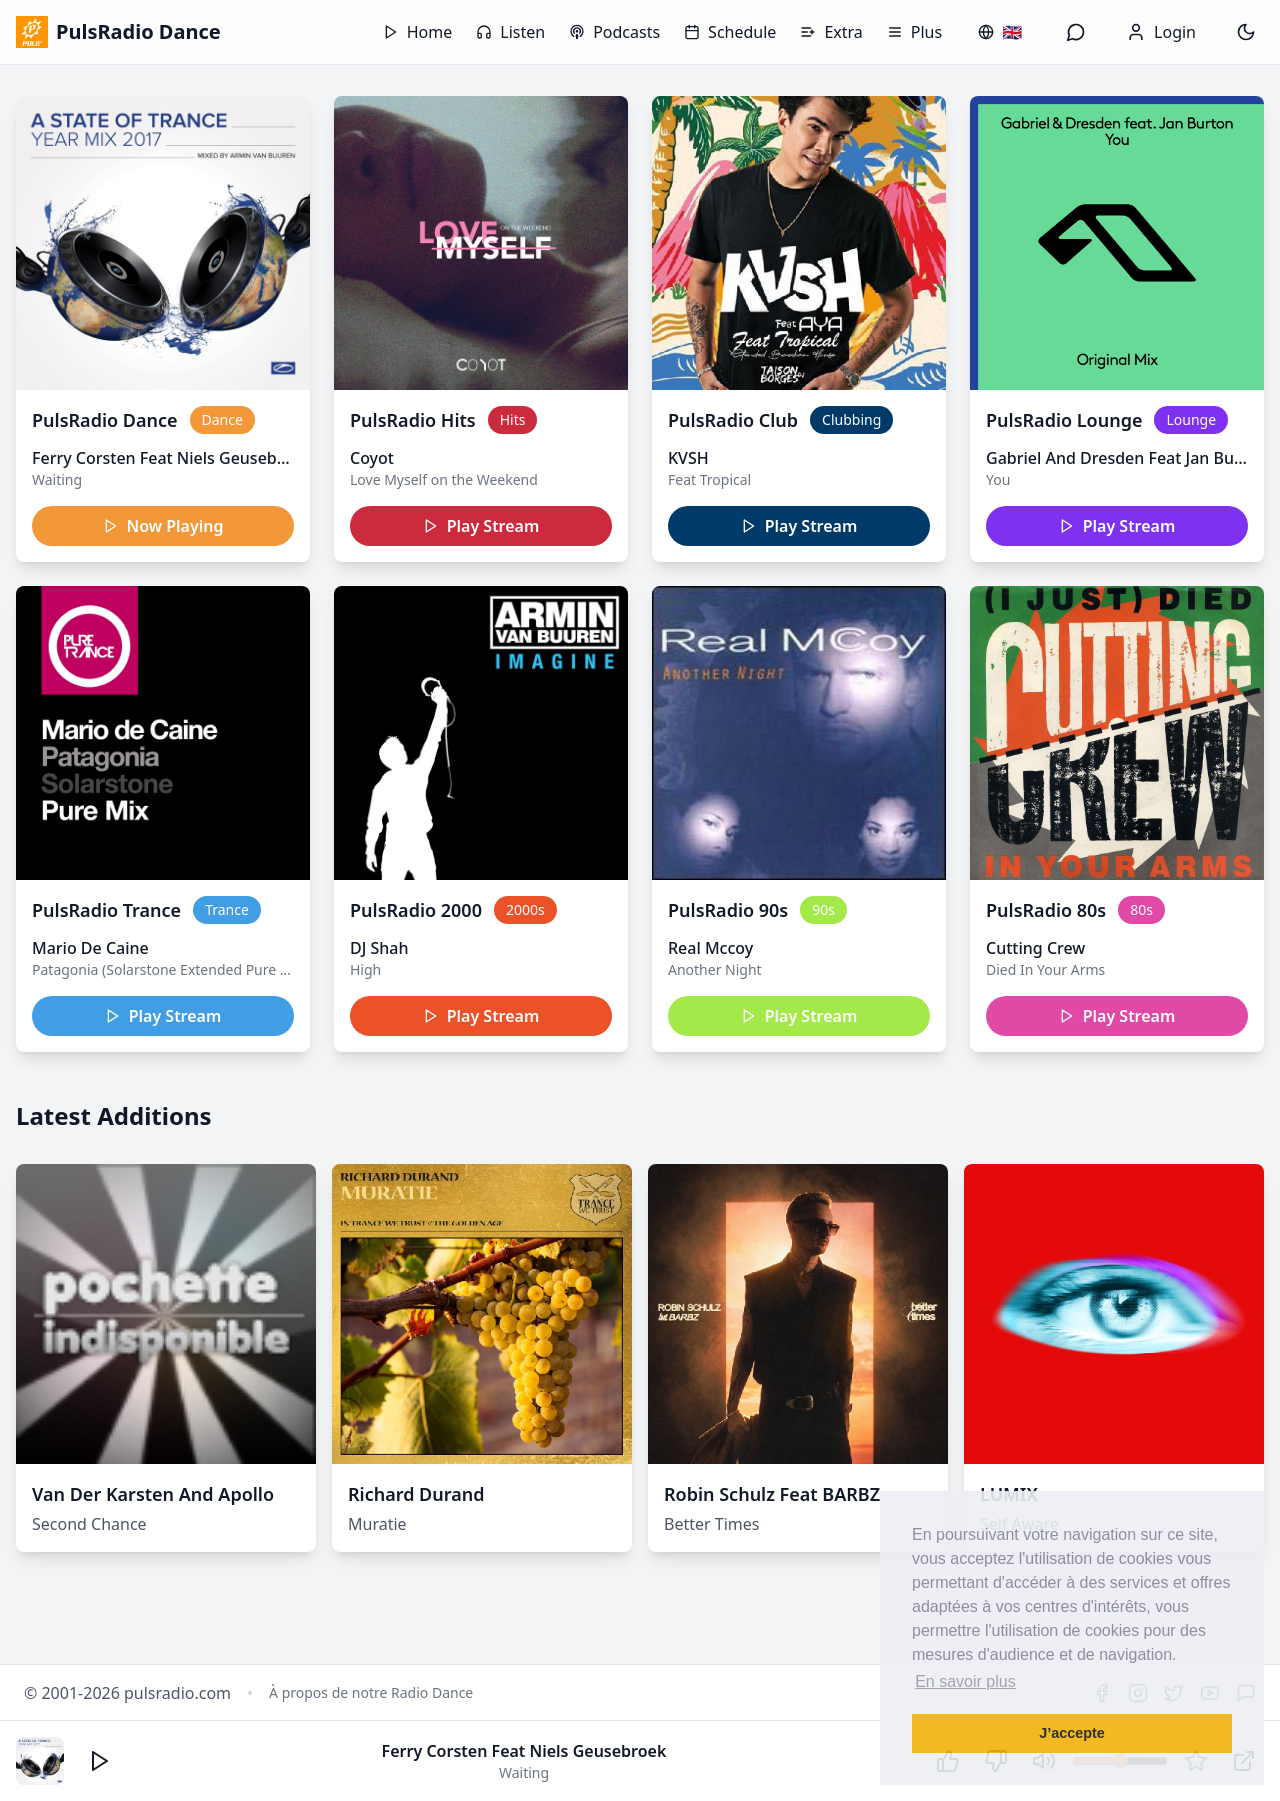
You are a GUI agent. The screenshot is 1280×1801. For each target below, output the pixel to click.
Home (418, 32)
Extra (831, 32)
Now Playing (163, 526)
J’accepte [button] (1072, 1733)
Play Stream (481, 526)
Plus (914, 32)
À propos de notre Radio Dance (371, 1692)
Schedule (730, 32)
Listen (510, 32)
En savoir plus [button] (965, 1681)
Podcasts (614, 32)
